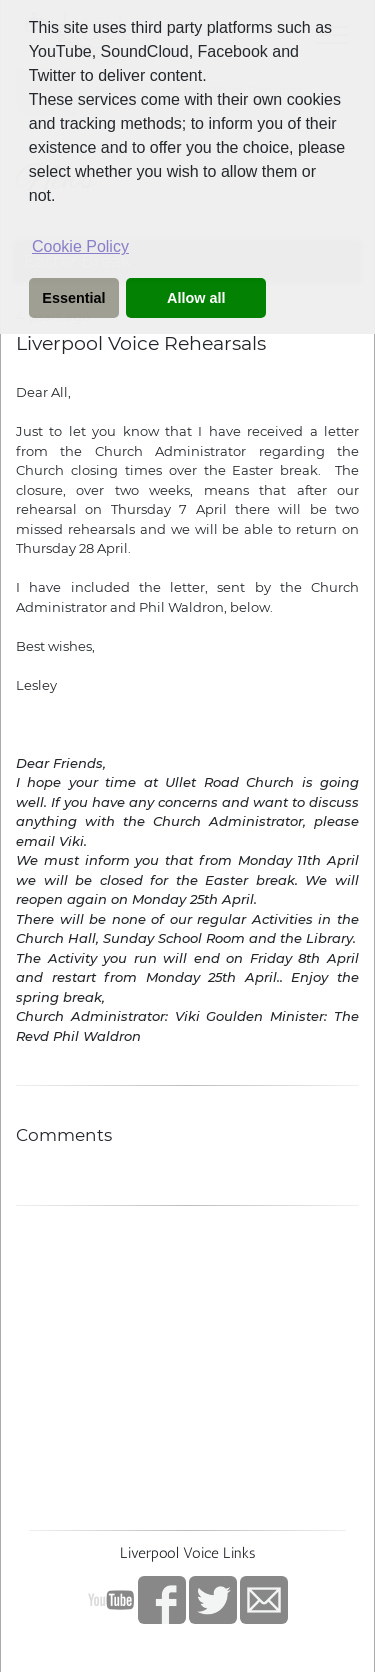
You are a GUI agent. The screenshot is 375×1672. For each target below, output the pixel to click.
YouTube (111, 1600)
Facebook (162, 1600)
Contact (264, 1600)
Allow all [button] (196, 298)
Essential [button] (73, 298)
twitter (213, 1600)
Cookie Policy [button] (80, 246)
